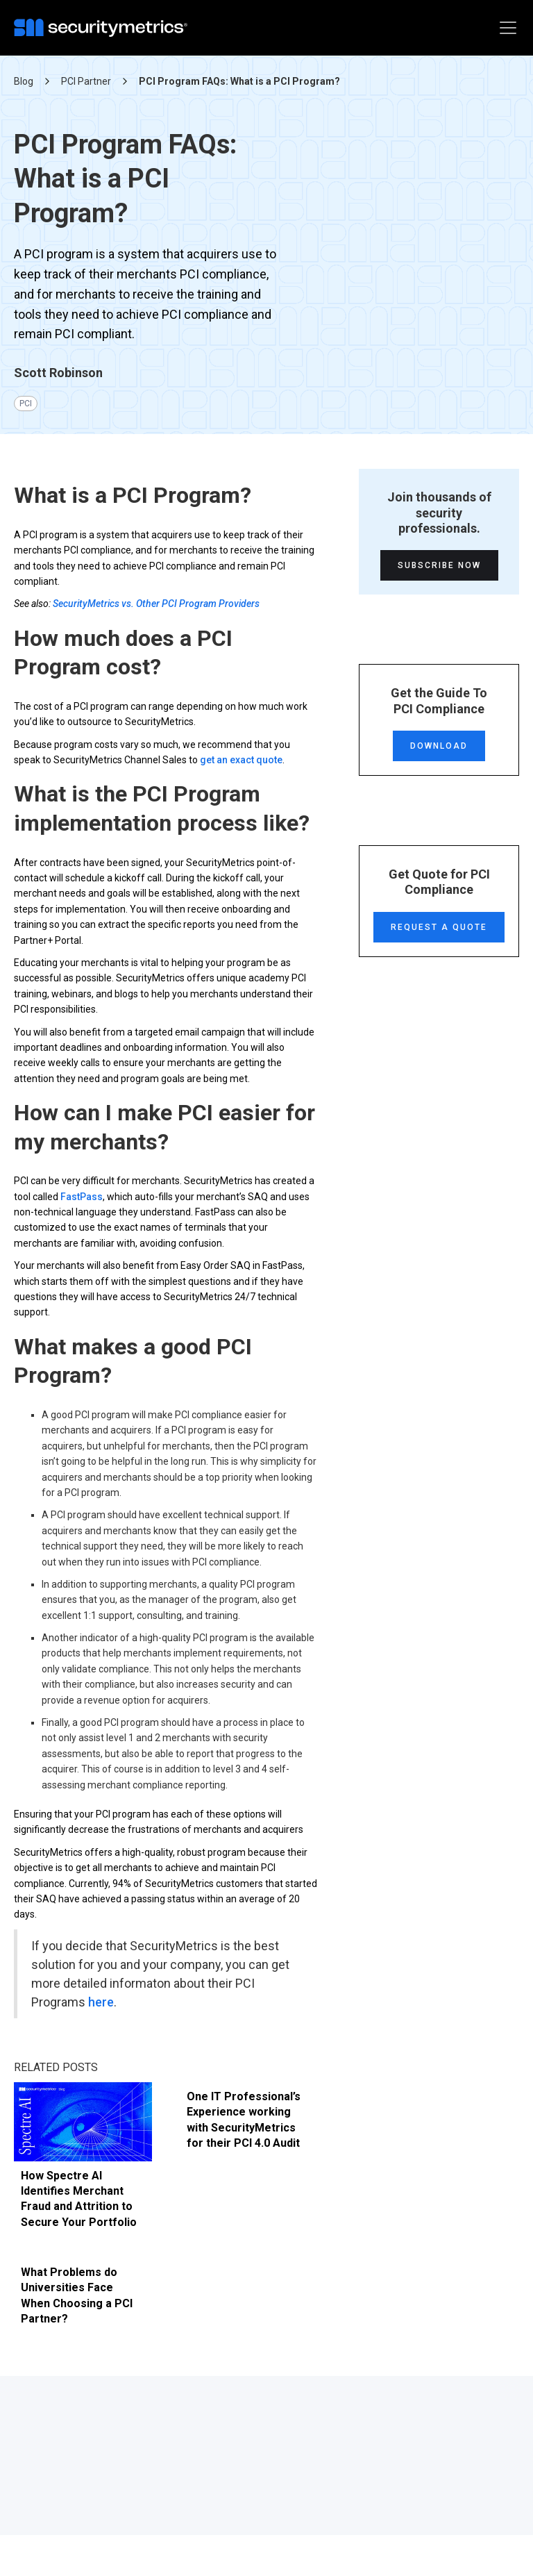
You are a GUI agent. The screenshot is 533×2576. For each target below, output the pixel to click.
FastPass (81, 1204)
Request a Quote (439, 935)
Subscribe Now (439, 574)
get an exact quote (241, 767)
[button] (505, 27)
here (101, 2009)
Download (439, 753)
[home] (104, 28)
